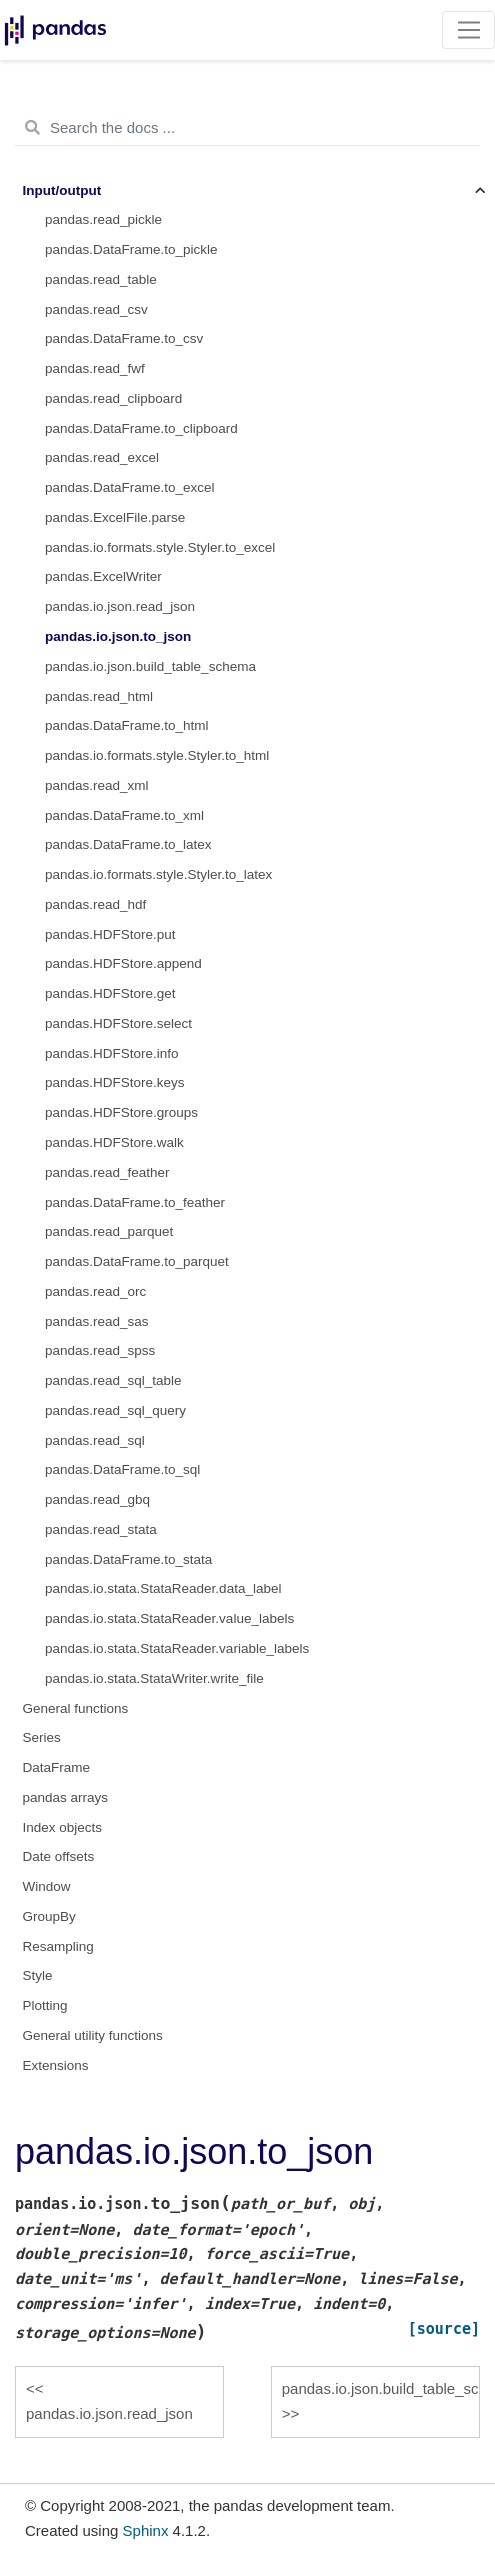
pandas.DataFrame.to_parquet (137, 1261)
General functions (76, 1708)
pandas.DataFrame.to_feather (135, 1202)
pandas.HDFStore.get (110, 993)
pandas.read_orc (95, 1291)
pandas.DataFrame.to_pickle (131, 249)
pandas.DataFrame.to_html (127, 725)
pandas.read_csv (96, 309)
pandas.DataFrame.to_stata (128, 1559)
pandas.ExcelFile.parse (115, 517)
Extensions (56, 2065)
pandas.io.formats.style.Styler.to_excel (160, 547)
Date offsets (59, 1856)
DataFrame (57, 1767)
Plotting (45, 2005)
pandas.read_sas (97, 1321)
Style (38, 1975)
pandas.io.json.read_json (120, 606)
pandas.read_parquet (109, 1231)
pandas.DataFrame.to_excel (130, 487)
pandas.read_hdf (95, 904)
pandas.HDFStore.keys (115, 1082)
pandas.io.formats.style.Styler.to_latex (158, 874)
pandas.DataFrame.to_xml (124, 815)
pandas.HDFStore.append (123, 963)
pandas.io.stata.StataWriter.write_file (154, 1678)
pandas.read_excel (102, 457)
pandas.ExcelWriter (103, 576)
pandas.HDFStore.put (110, 934)
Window (47, 1886)
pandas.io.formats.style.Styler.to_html (157, 755)
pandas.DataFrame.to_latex (128, 844)
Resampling (58, 1946)
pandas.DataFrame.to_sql (122, 1469)
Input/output (62, 190)
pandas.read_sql (95, 1440)
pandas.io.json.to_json (118, 636)
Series (42, 1737)
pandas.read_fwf (95, 368)
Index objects (63, 1827)
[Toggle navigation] (468, 30)
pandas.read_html (99, 696)
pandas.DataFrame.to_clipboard (141, 428)
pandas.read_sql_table (113, 1380)
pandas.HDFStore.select (118, 1023)
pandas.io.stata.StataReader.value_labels (169, 1618)
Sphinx (146, 2530)
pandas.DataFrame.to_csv (124, 338)
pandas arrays (66, 1797)
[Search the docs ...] (247, 128)
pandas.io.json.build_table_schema (150, 666)
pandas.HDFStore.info (112, 1053)
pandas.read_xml (97, 785)
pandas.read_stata (101, 1529)
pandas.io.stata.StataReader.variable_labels (177, 1648)
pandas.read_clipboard (113, 398)
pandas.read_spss (100, 1350)
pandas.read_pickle (103, 219)
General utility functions (93, 2035)
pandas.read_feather (107, 1172)
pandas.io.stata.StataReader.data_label (163, 1588)
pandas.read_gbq (97, 1499)
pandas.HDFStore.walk (114, 1142)
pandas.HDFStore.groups (121, 1112)
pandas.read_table (101, 279)
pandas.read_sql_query (115, 1410)
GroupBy (49, 1916)
